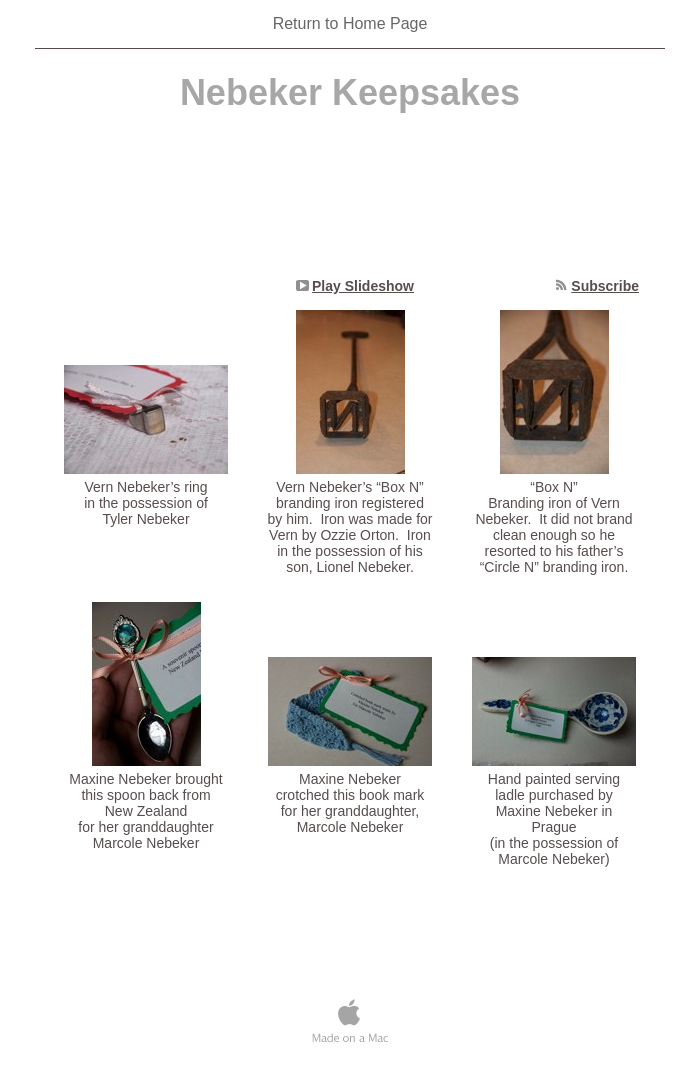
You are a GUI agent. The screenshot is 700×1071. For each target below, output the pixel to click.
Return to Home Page (350, 23)
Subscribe (605, 286)
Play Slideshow (363, 286)
